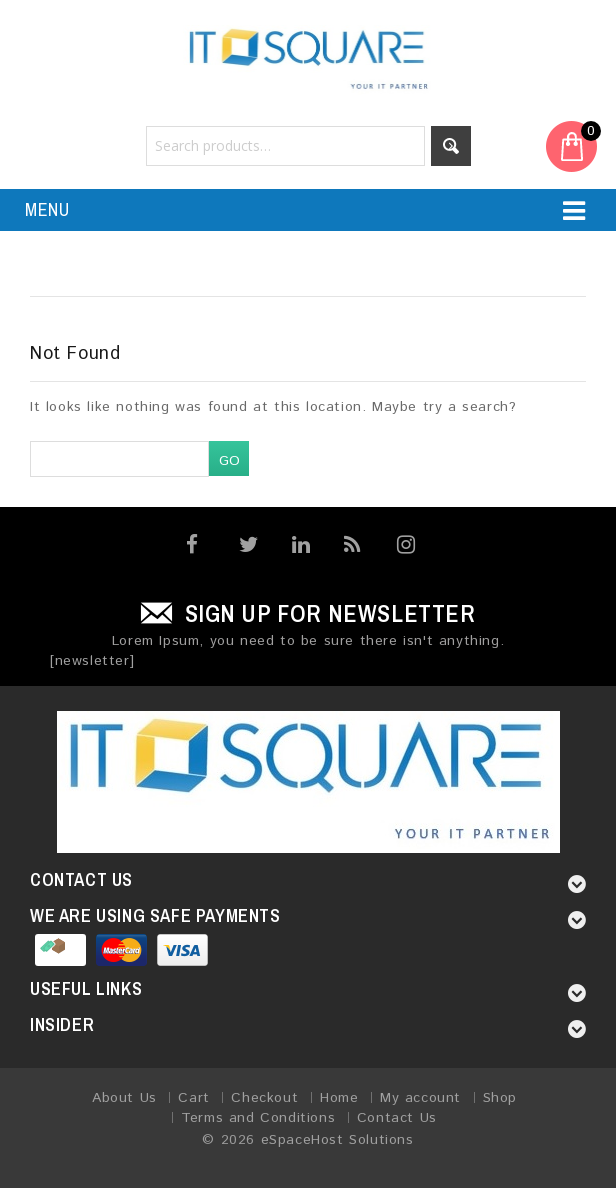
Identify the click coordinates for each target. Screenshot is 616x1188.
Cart (193, 1098)
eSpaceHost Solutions (337, 1140)
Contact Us (397, 1118)
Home (339, 1098)
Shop (500, 1098)
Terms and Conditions (258, 1118)
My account (420, 1098)
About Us (124, 1098)
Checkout (264, 1098)
